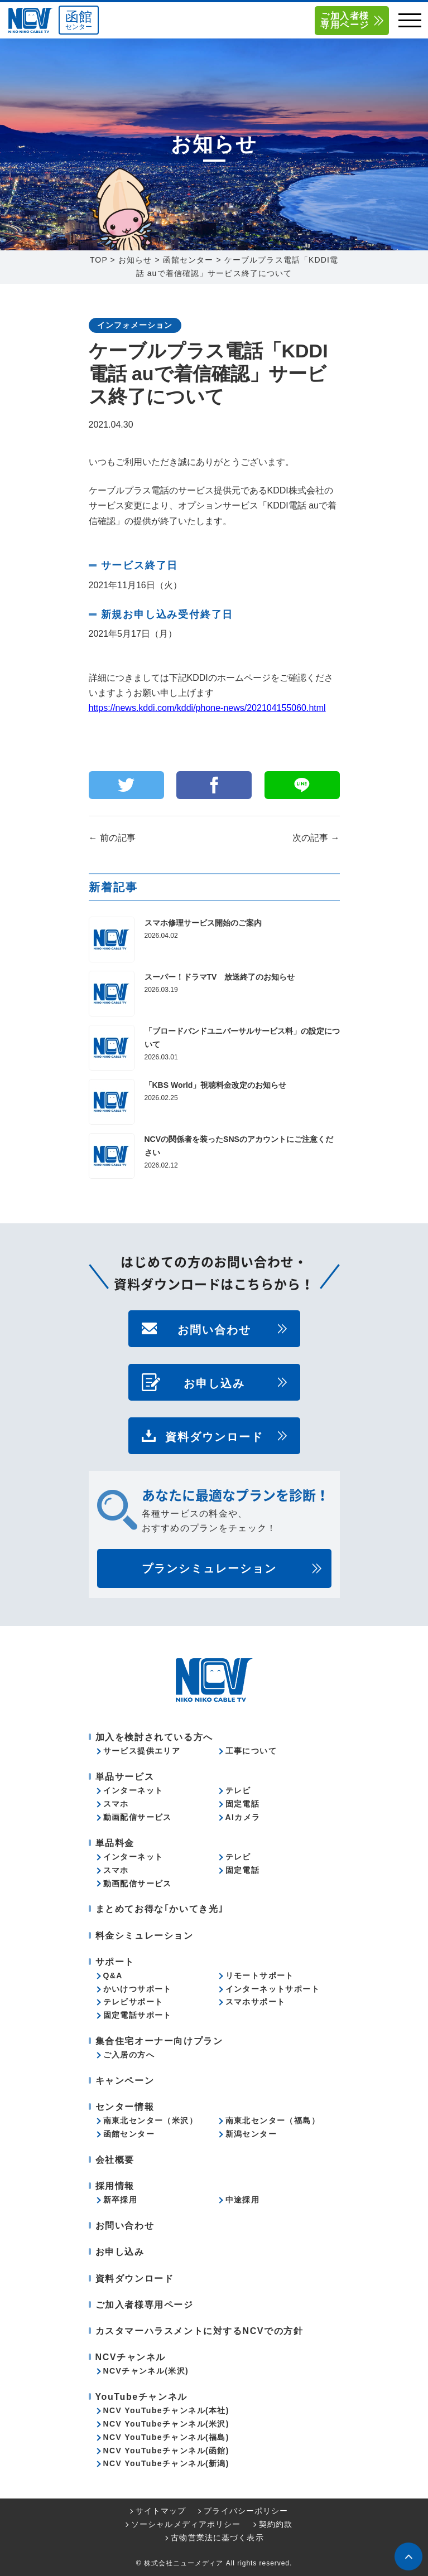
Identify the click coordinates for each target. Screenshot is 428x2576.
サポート (114, 1962)
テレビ (238, 1790)
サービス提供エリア (142, 1750)
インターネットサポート (272, 1988)
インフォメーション (135, 325)
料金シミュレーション (144, 1935)
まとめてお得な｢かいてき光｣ (159, 1909)
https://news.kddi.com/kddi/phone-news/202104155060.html (207, 708)
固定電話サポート (137, 2015)
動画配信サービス (137, 1817)
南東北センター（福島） (272, 2120)
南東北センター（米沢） (150, 2120)
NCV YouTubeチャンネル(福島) (166, 2437)
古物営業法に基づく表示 (217, 2537)
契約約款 (275, 2524)
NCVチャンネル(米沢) (146, 2370)
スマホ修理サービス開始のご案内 (203, 922)
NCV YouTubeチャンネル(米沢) (166, 2423)
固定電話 (242, 1803)
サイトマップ (161, 2510)
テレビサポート (133, 2001)
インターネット (133, 1790)
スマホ (116, 1803)
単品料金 (114, 1843)
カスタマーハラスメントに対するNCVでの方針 (199, 2331)
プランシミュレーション (209, 1568)
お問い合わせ (214, 1328)
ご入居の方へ (129, 2054)
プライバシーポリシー (246, 2510)
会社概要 (114, 2160)
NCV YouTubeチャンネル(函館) (166, 2450)
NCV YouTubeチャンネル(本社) (166, 2410)
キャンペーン (125, 2080)
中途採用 (242, 2199)
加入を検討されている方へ (154, 1737)
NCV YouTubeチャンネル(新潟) (166, 2463)
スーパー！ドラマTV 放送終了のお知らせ (220, 976)
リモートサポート (259, 1975)
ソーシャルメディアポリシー (186, 2524)
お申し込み (214, 1382)
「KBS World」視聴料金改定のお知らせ (216, 1085)
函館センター (129, 2133)
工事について (251, 1750)
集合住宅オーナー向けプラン (159, 2041)
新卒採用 (120, 2199)
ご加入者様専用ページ (344, 20)
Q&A (113, 1975)
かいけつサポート (137, 1988)
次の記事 (315, 837)
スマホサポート (255, 2001)
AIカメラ (243, 1817)
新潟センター (251, 2133)
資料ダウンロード (214, 1435)
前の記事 (112, 837)
